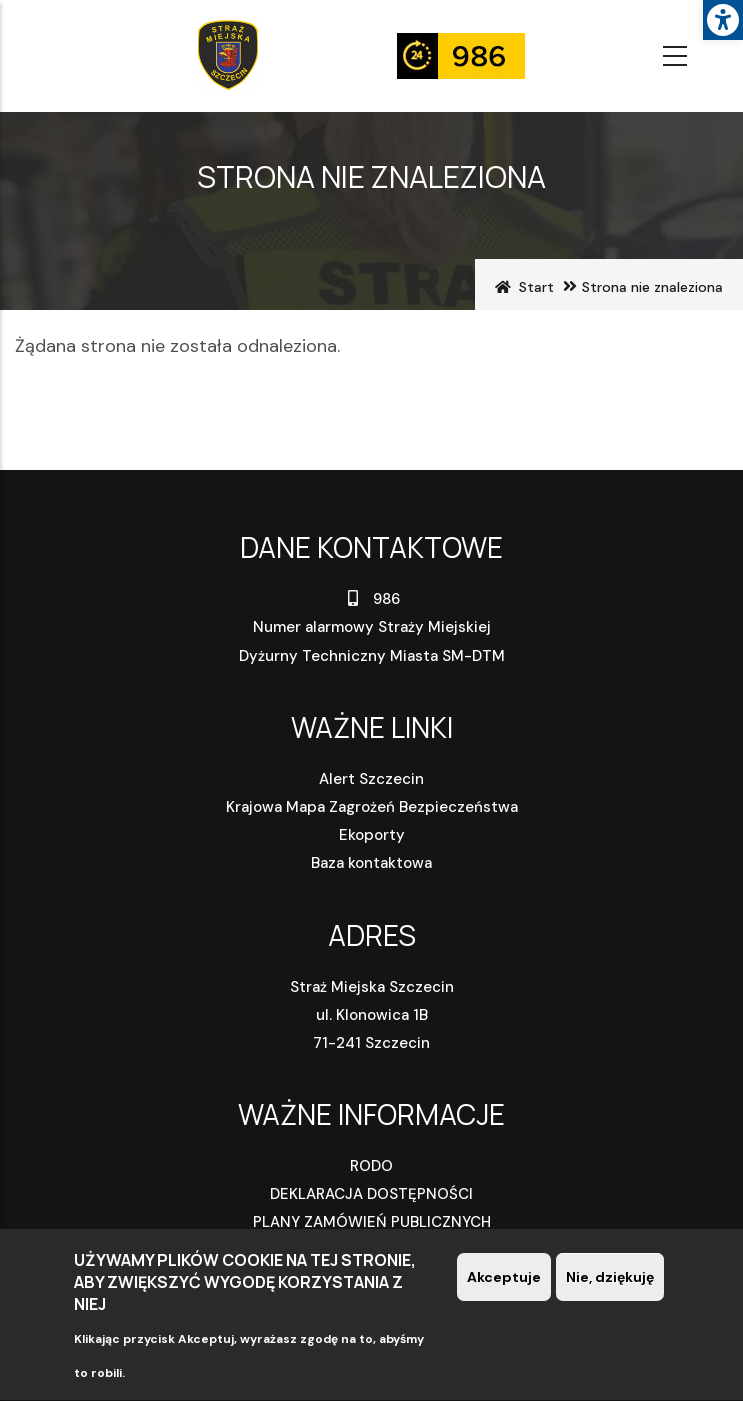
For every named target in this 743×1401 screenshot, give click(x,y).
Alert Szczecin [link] (371, 779)
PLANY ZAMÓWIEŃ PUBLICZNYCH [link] (372, 1222)
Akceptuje (504, 1281)
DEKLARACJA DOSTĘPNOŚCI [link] (371, 1194)
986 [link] (371, 599)
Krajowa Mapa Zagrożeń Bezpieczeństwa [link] (372, 807)
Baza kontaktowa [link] (371, 863)
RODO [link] (371, 1166)
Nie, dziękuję (610, 1281)
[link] (723, 20)
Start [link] (536, 287)
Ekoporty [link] (372, 835)
